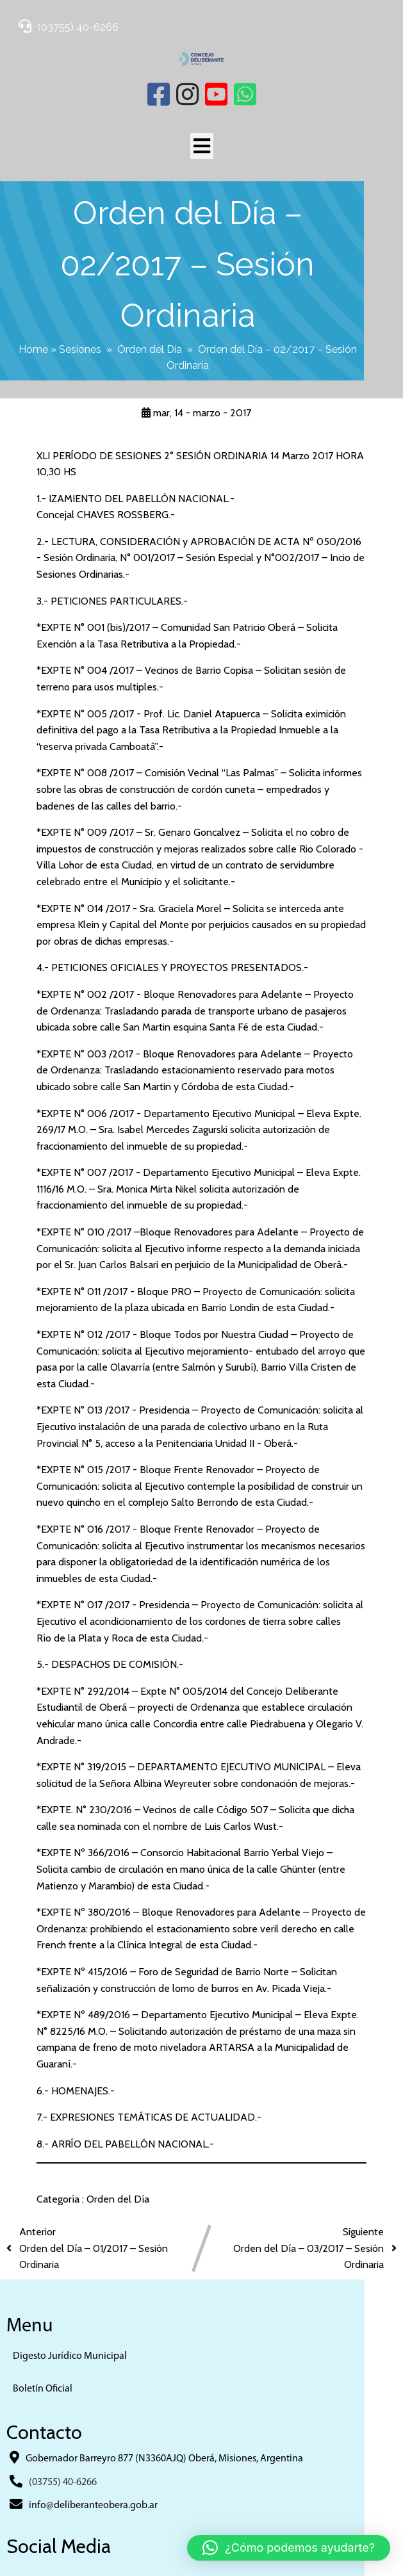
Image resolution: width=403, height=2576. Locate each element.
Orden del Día (147, 297)
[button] (288, 2548)
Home (31, 297)
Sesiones (78, 297)
